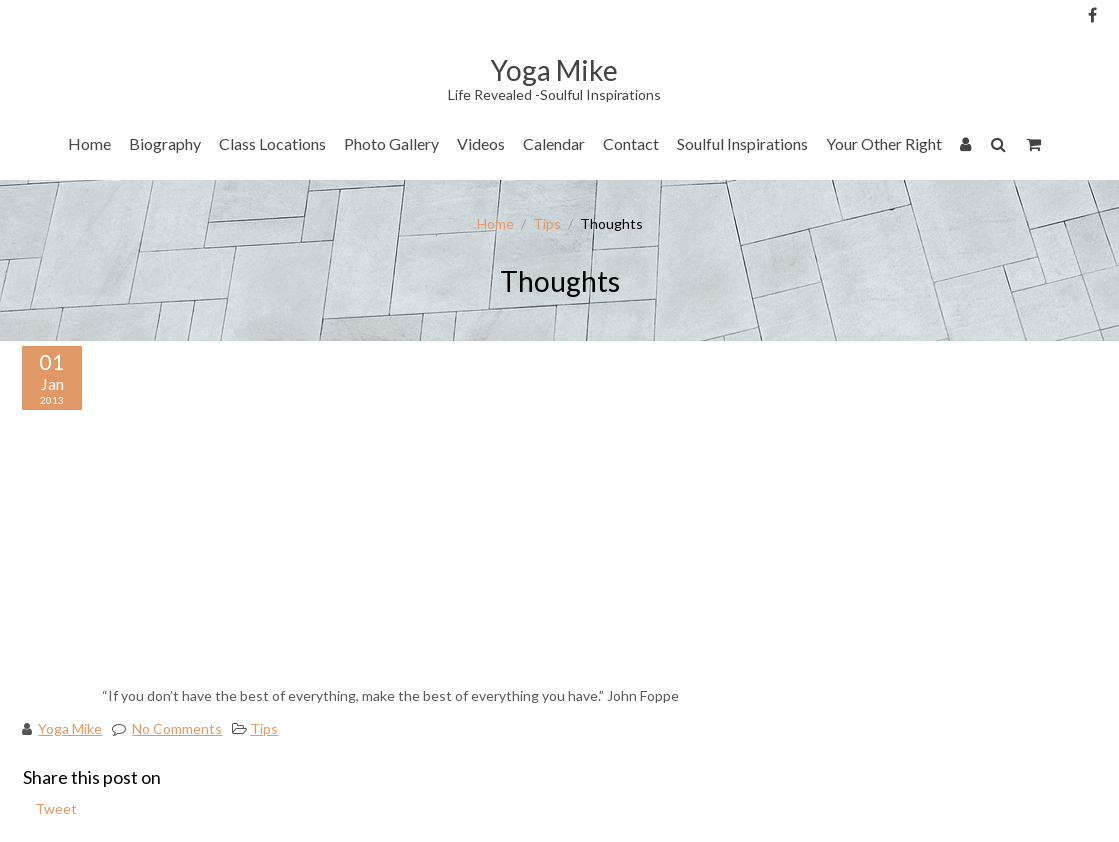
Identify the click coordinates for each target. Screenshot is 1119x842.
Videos (481, 143)
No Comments (177, 728)
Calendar (554, 143)
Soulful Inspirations (742, 143)
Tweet (56, 808)
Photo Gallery (391, 143)
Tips (547, 223)
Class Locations (272, 143)
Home (89, 143)
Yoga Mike (70, 728)
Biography (165, 143)
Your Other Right (884, 143)
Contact (631, 143)
